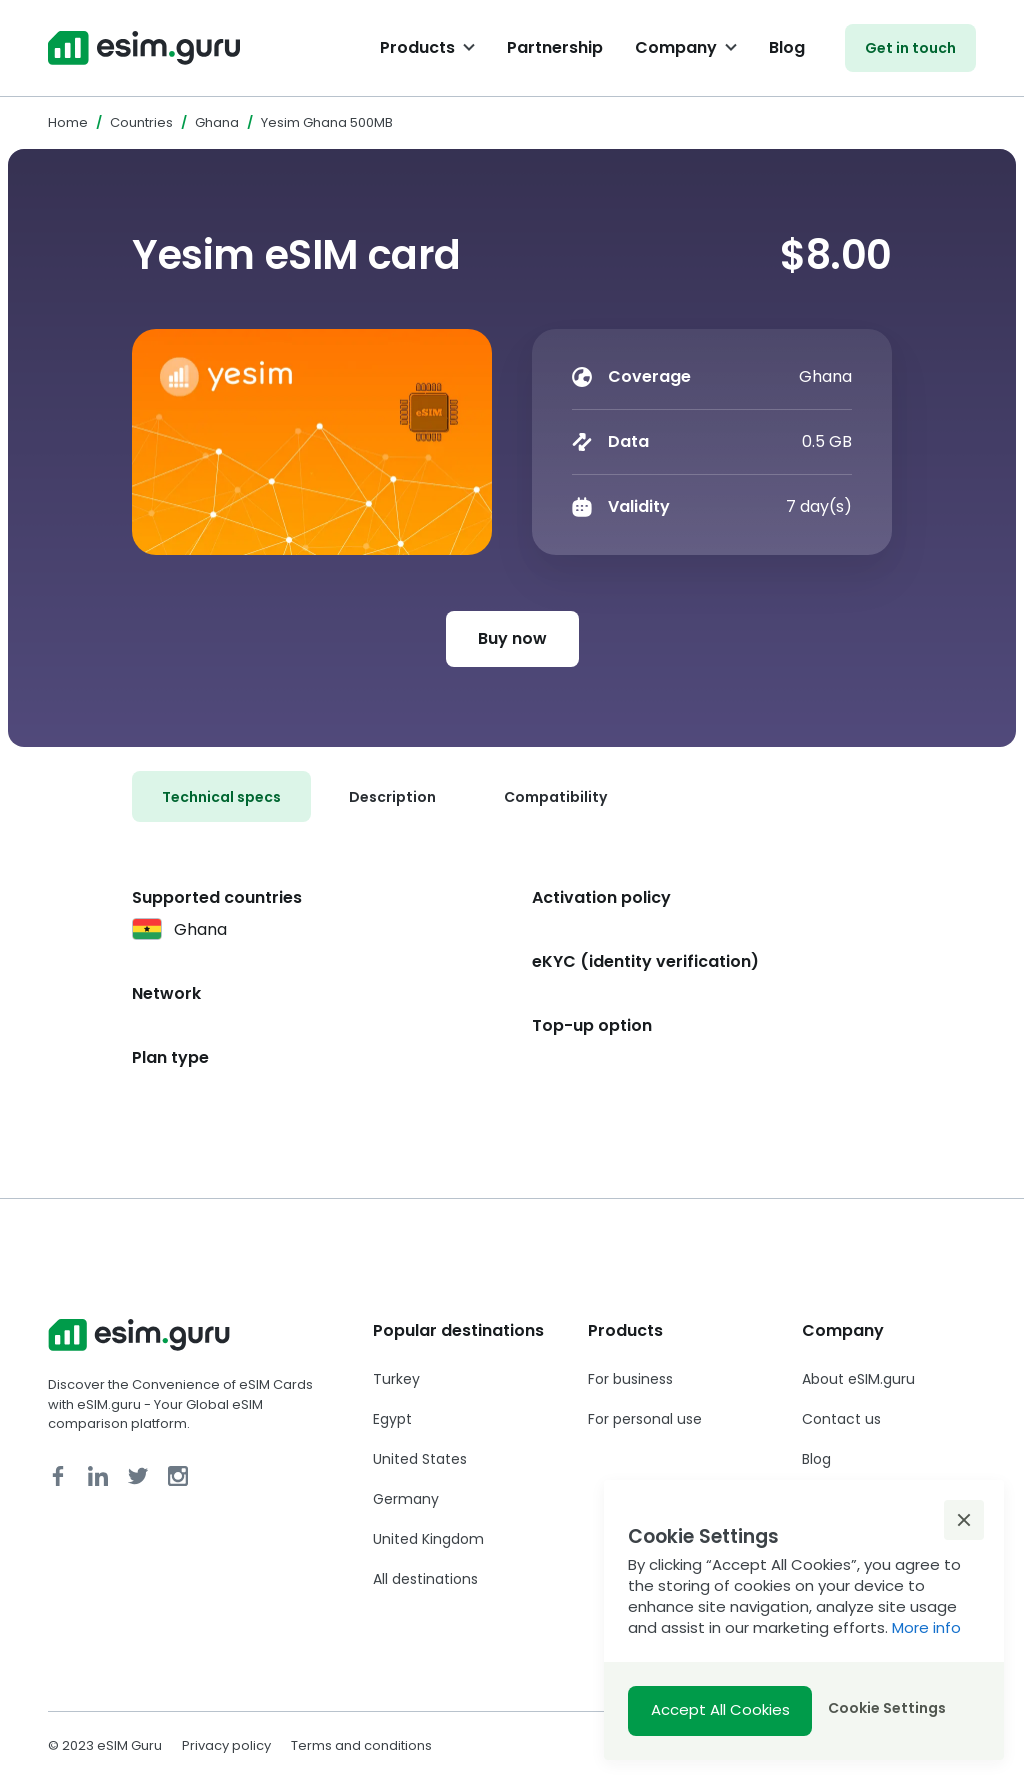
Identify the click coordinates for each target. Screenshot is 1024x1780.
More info (926, 1627)
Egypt (392, 1419)
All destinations (425, 1579)
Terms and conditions (361, 1745)
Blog (787, 47)
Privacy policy (226, 1745)
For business (630, 1379)
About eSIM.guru (858, 1379)
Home (68, 122)
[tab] (221, 796)
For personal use (645, 1419)
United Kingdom (428, 1539)
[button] (964, 1520)
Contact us (841, 1419)
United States (420, 1459)
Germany (406, 1499)
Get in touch (910, 48)
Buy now (512, 638)
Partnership (555, 47)
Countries (141, 122)
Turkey (396, 1379)
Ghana (217, 122)
